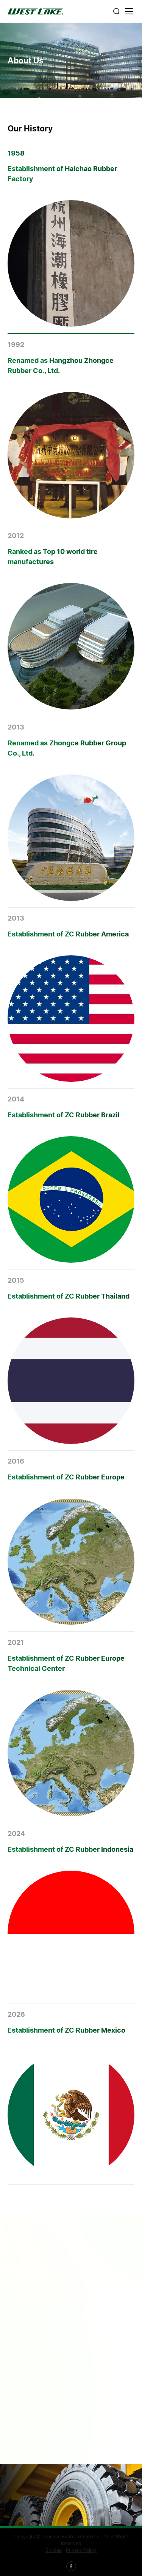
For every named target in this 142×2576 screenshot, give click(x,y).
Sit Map (53, 2550)
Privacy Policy (81, 2550)
